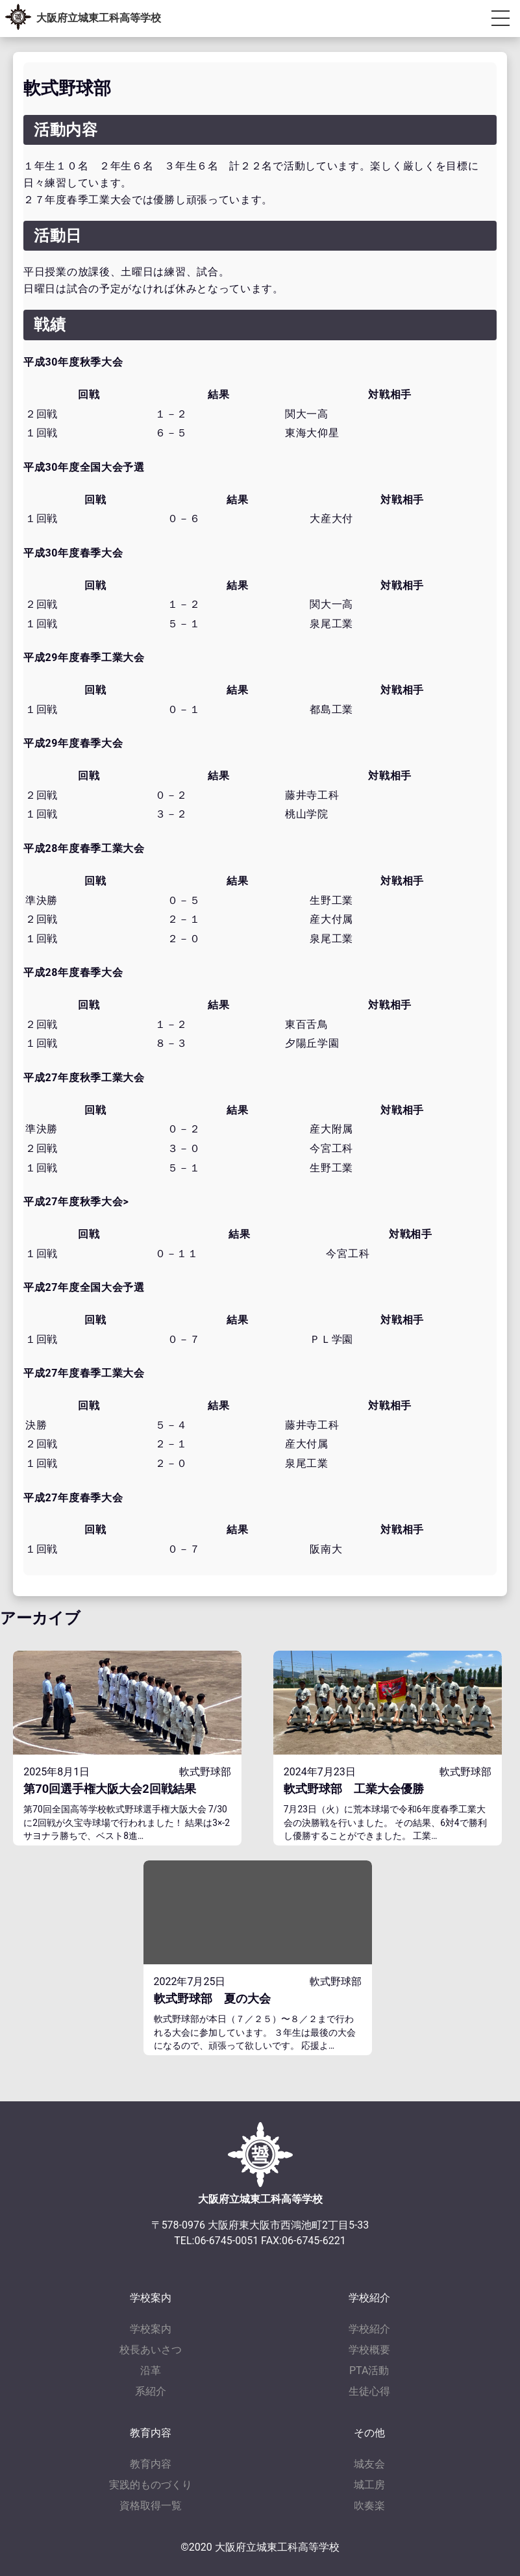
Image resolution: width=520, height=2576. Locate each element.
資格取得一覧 (150, 2505)
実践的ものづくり (150, 2485)
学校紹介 (369, 2329)
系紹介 (150, 2391)
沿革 (150, 2370)
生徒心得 (369, 2391)
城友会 (369, 2464)
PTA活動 (369, 2370)
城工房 (369, 2485)
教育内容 (150, 2464)
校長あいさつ (150, 2350)
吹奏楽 (369, 2505)
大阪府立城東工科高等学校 (98, 18)
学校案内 (150, 2329)
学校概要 (369, 2350)
